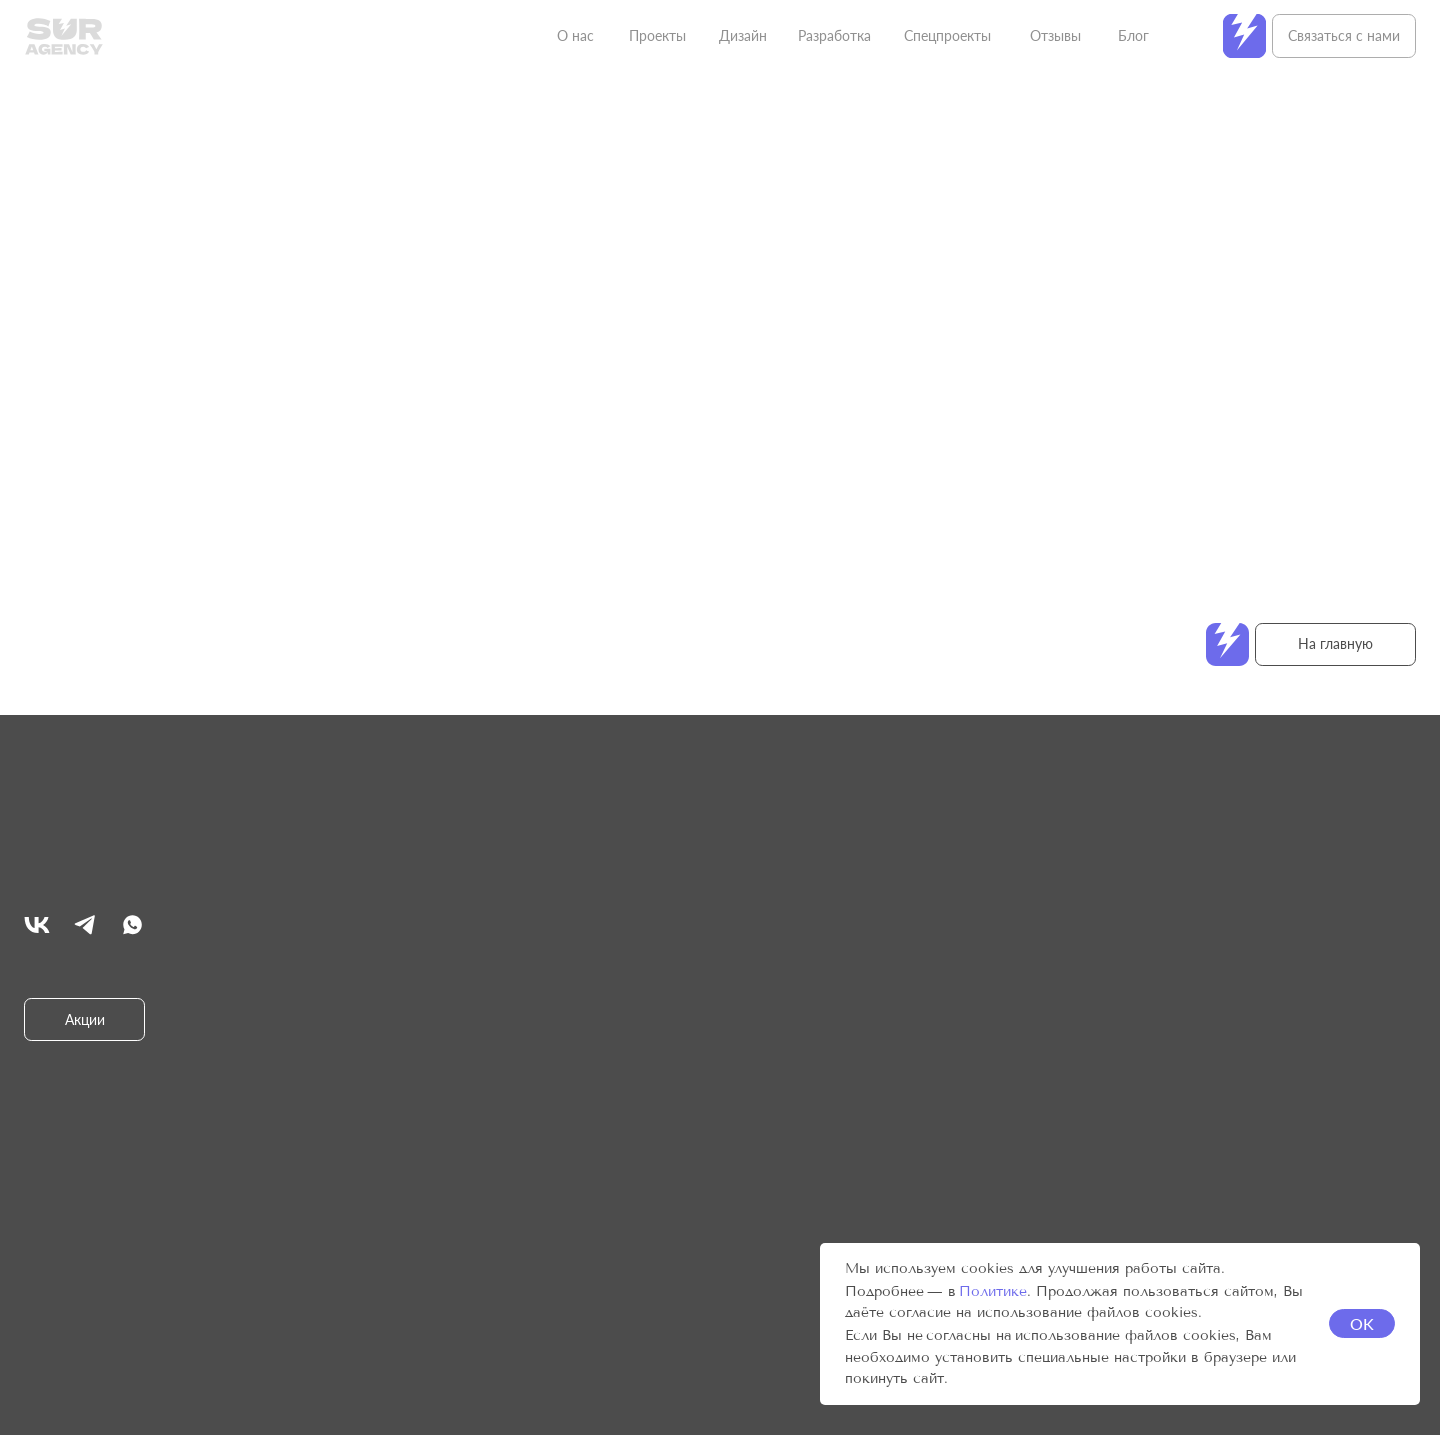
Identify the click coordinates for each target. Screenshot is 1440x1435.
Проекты (657, 35)
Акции (85, 1019)
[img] (37, 925)
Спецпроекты (947, 35)
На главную (1335, 643)
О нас (575, 35)
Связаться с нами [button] (1344, 35)
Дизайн (743, 35)
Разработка (834, 35)
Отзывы (1055, 35)
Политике (993, 1291)
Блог (1133, 35)
